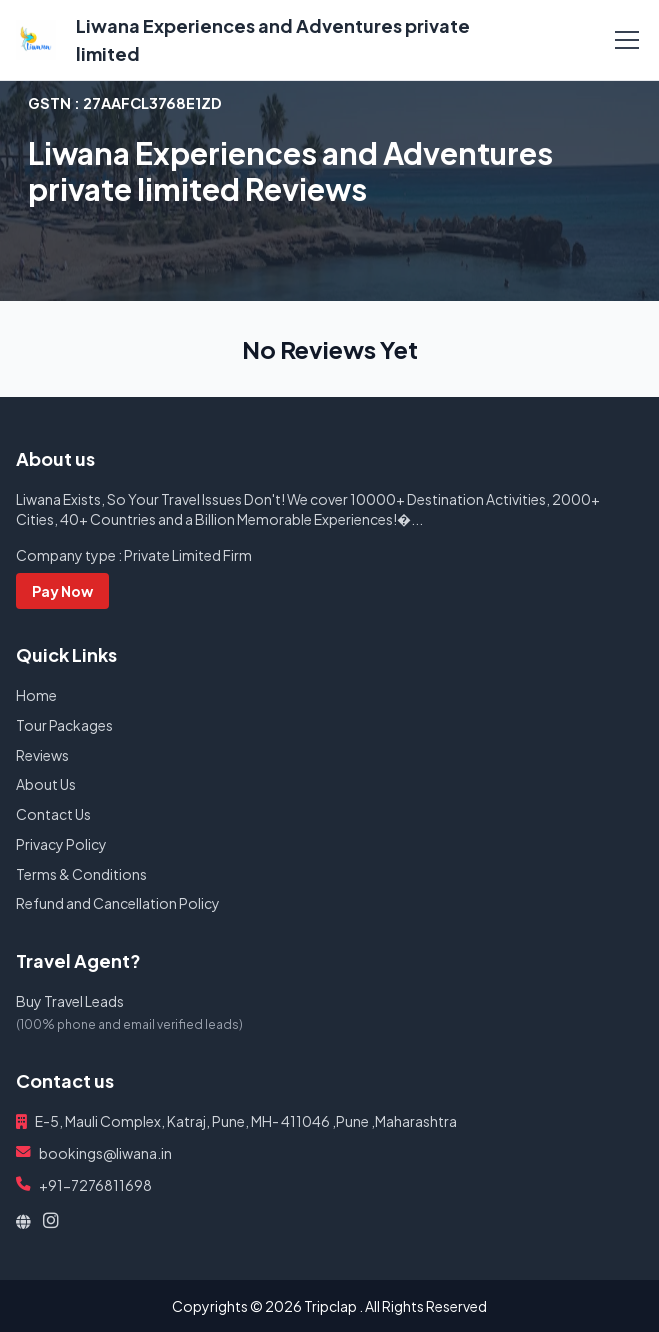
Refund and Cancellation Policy (118, 903)
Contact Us (53, 814)
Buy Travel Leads (70, 1001)
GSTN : (125, 103)
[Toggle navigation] (627, 40)
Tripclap (330, 1306)
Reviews (42, 755)
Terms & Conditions (81, 874)
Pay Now (62, 591)
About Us (46, 784)
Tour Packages (64, 725)
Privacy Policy (61, 844)
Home (36, 695)
